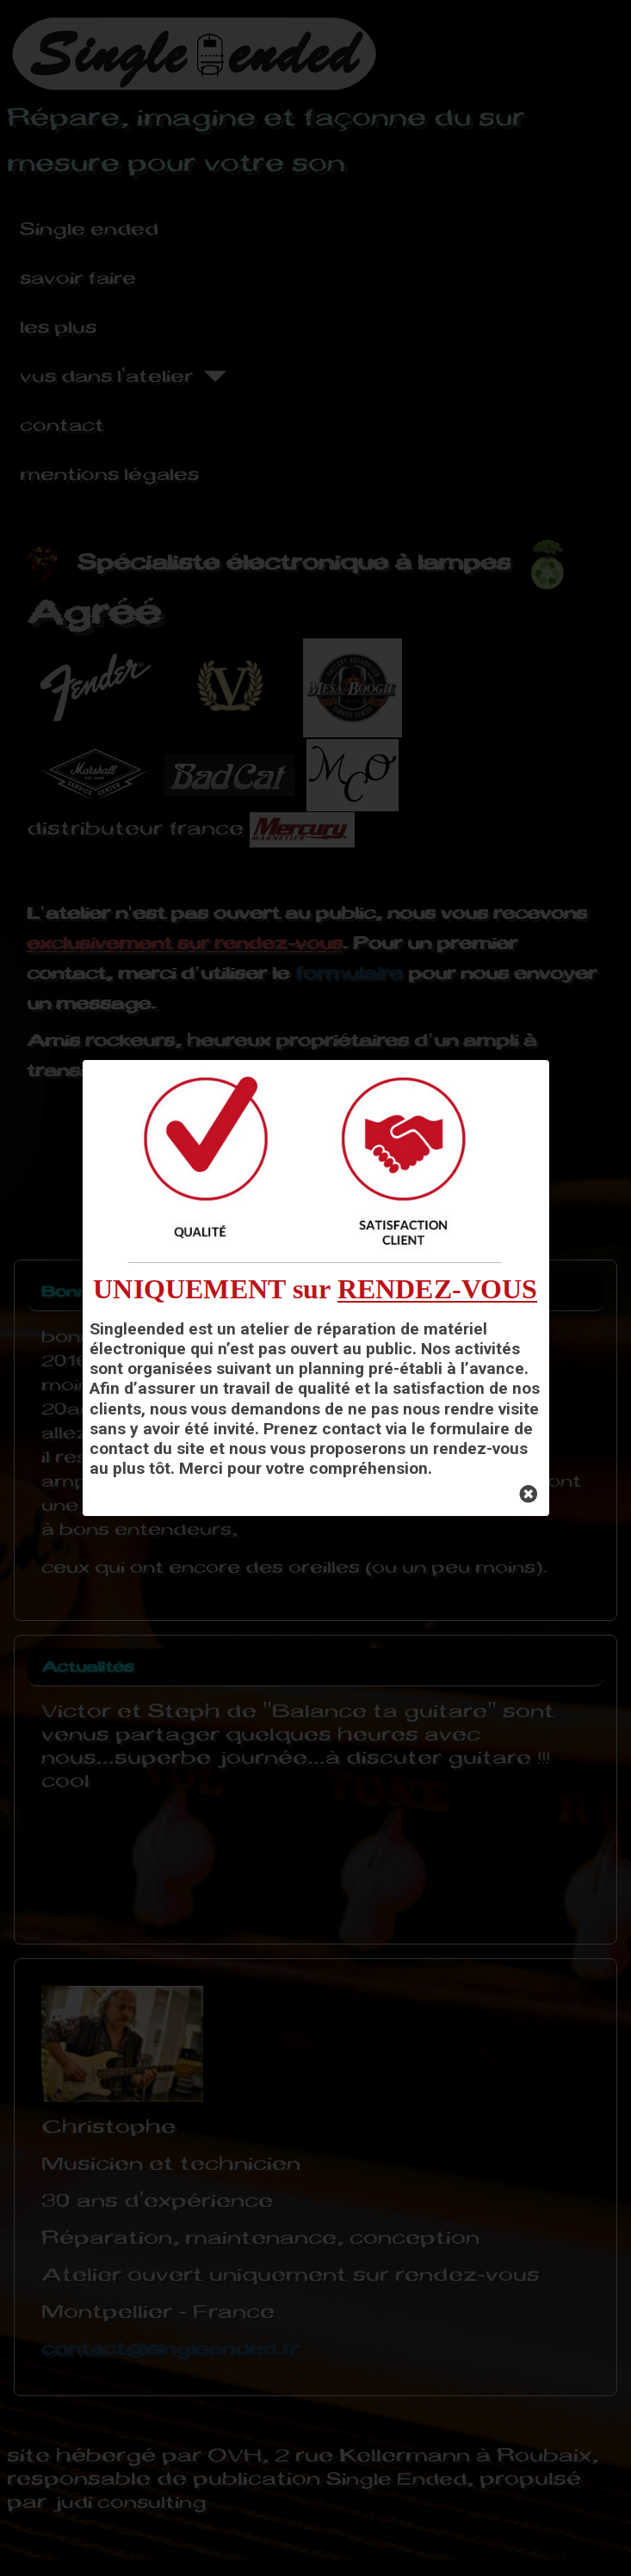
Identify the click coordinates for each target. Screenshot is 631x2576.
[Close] (528, 1495)
